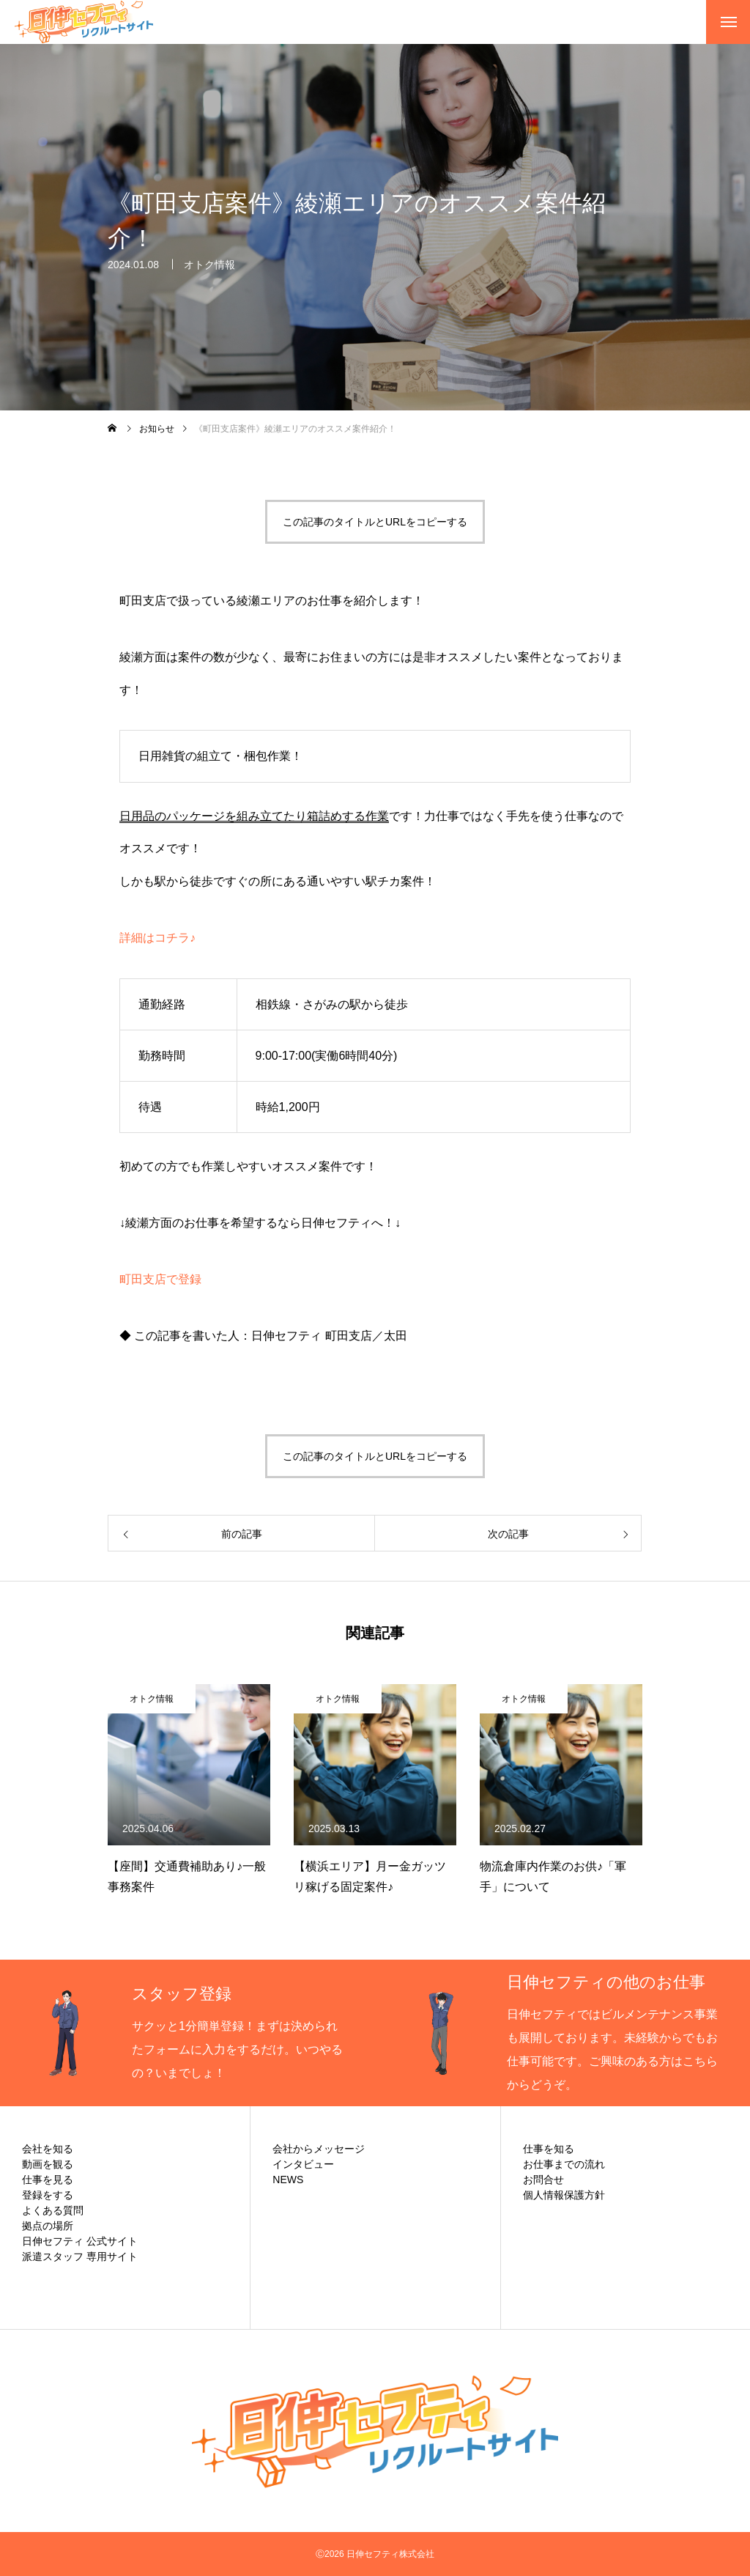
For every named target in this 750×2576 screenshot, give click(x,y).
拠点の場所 (47, 2226)
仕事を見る (47, 2179)
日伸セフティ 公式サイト (80, 2241)
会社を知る (47, 2149)
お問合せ (543, 2179)
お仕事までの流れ (564, 2164)
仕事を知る (548, 2149)
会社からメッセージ (318, 2149)
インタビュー (303, 2164)
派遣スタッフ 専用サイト (80, 2256)
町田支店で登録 (160, 1279)
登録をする (47, 2195)
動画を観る (47, 2164)
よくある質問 (52, 2210)
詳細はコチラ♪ (157, 937)
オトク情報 (209, 265)
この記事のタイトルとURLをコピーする (375, 522)
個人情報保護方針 (564, 2195)
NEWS (287, 2179)
